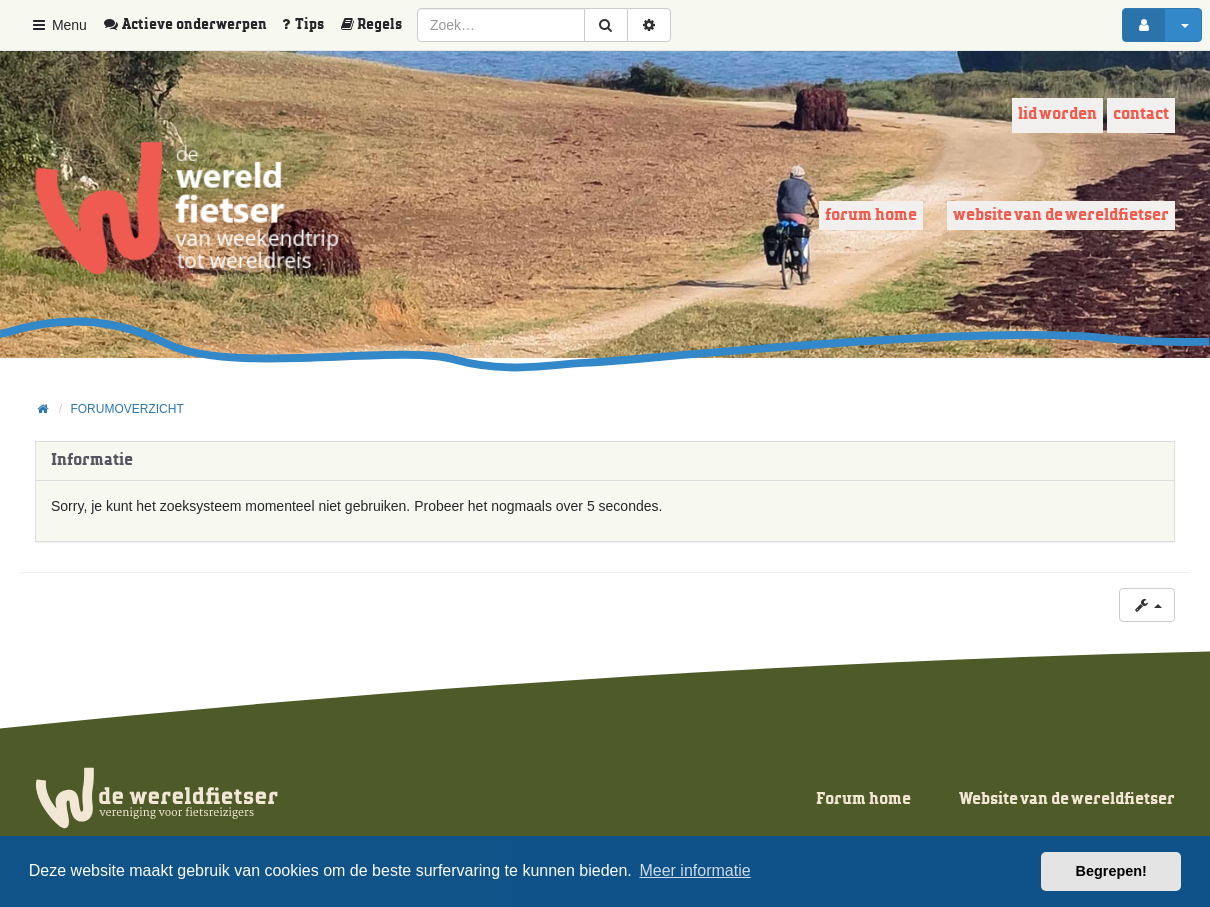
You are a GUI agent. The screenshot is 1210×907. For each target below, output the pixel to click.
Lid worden (1057, 114)
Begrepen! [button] (1111, 871)
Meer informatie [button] (694, 870)
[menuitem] (192, 25)
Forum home (871, 215)
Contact (1141, 114)
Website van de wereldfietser (1061, 215)
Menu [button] (58, 25)
